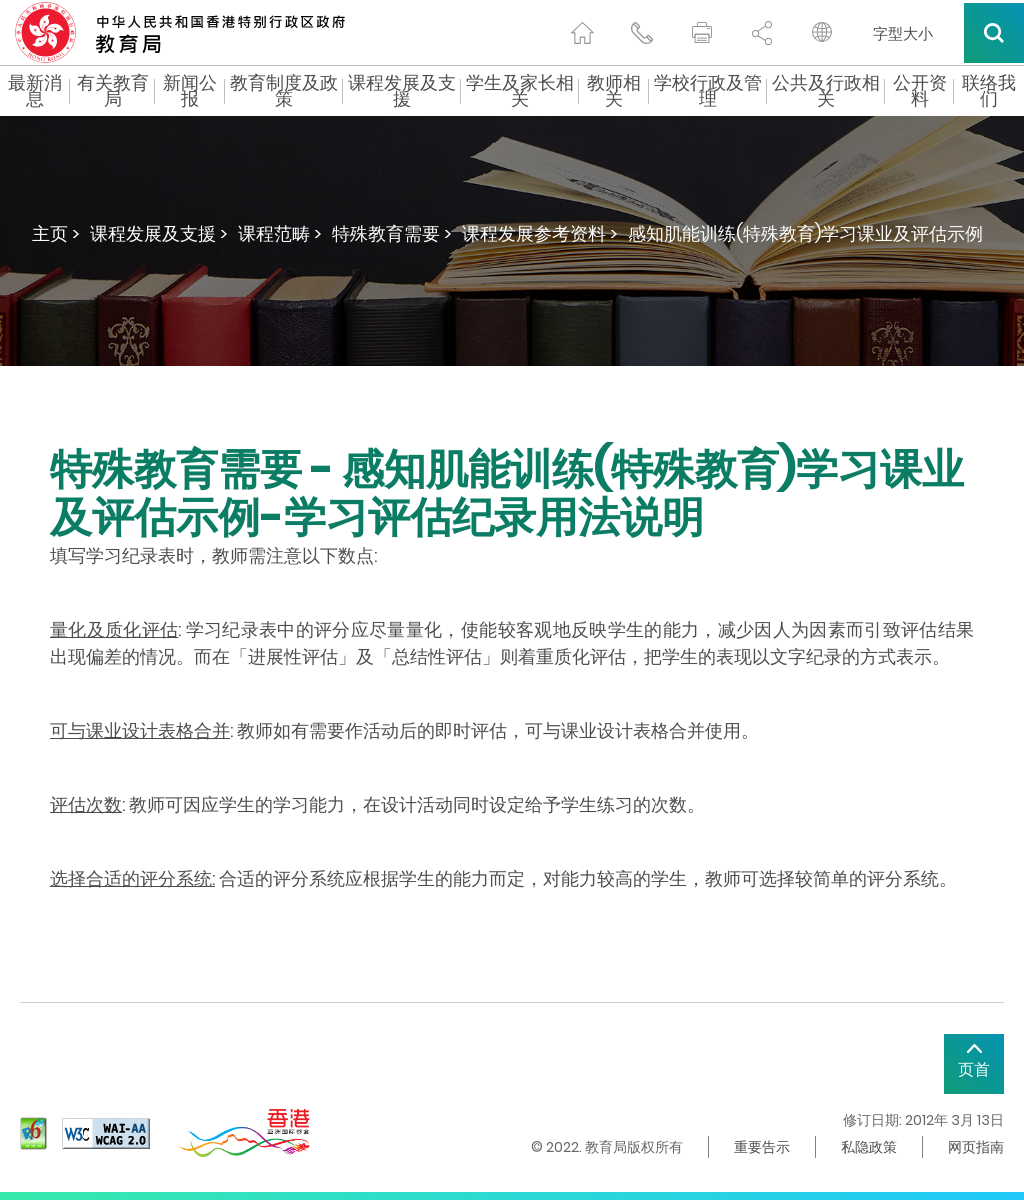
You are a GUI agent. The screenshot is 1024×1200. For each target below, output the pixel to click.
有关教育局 (113, 91)
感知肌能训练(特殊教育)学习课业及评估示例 (805, 233)
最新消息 (35, 91)
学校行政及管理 (708, 91)
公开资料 (920, 91)
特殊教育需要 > (392, 233)
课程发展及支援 (402, 91)
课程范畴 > (280, 233)
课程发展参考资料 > (540, 233)
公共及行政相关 (826, 91)
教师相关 (614, 91)
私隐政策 (869, 1147)
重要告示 (762, 1147)
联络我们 (989, 91)
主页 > (56, 233)
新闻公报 (190, 91)
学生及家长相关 (520, 91)
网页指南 (976, 1147)
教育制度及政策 (284, 91)
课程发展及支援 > (159, 233)
